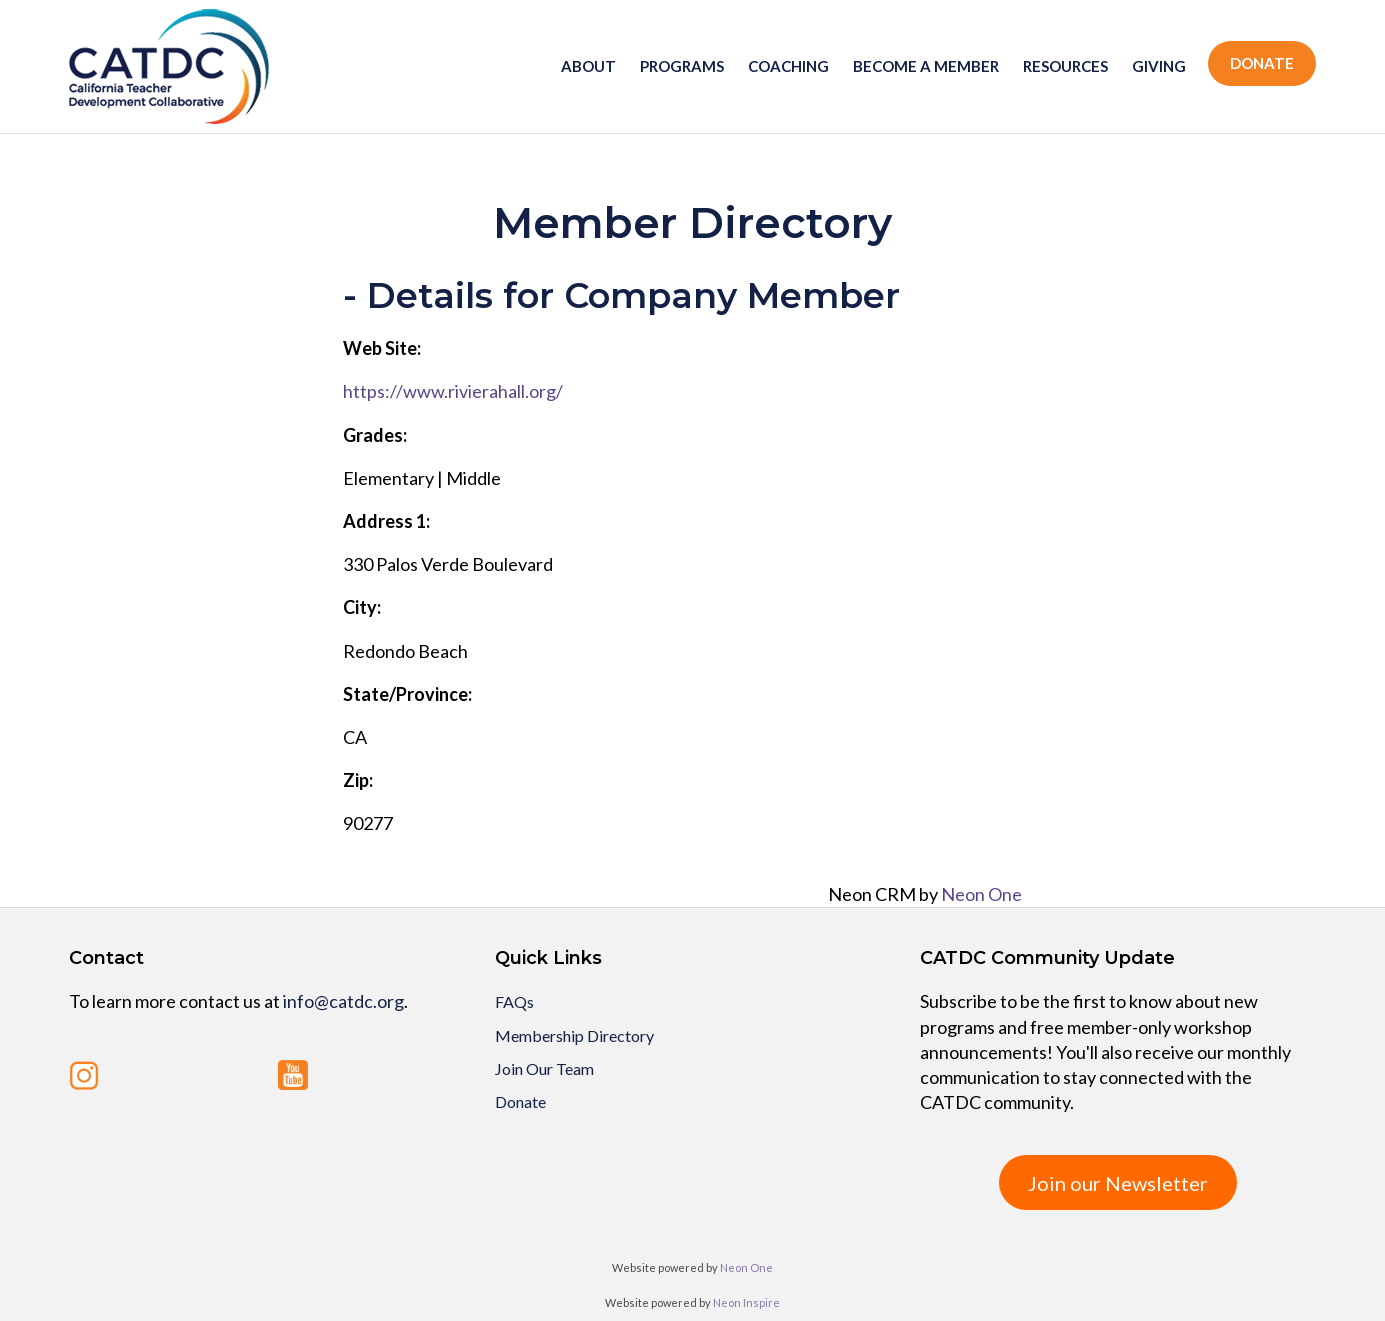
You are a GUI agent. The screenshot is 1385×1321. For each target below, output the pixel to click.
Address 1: (386, 521)
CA (355, 737)
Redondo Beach (405, 651)
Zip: (358, 780)
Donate (1262, 63)
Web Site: (382, 348)
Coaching (788, 66)
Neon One (981, 894)
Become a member (926, 66)
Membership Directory (574, 1035)
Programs (682, 66)
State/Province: (407, 694)
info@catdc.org (343, 1001)
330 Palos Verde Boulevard (448, 564)
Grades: (375, 435)
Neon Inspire (746, 1302)
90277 (368, 823)
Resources (1065, 66)
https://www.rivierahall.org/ (453, 391)
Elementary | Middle (422, 478)
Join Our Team (544, 1068)
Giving (1159, 66)
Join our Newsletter (1118, 1183)
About (588, 66)
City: (362, 607)
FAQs (514, 1001)
